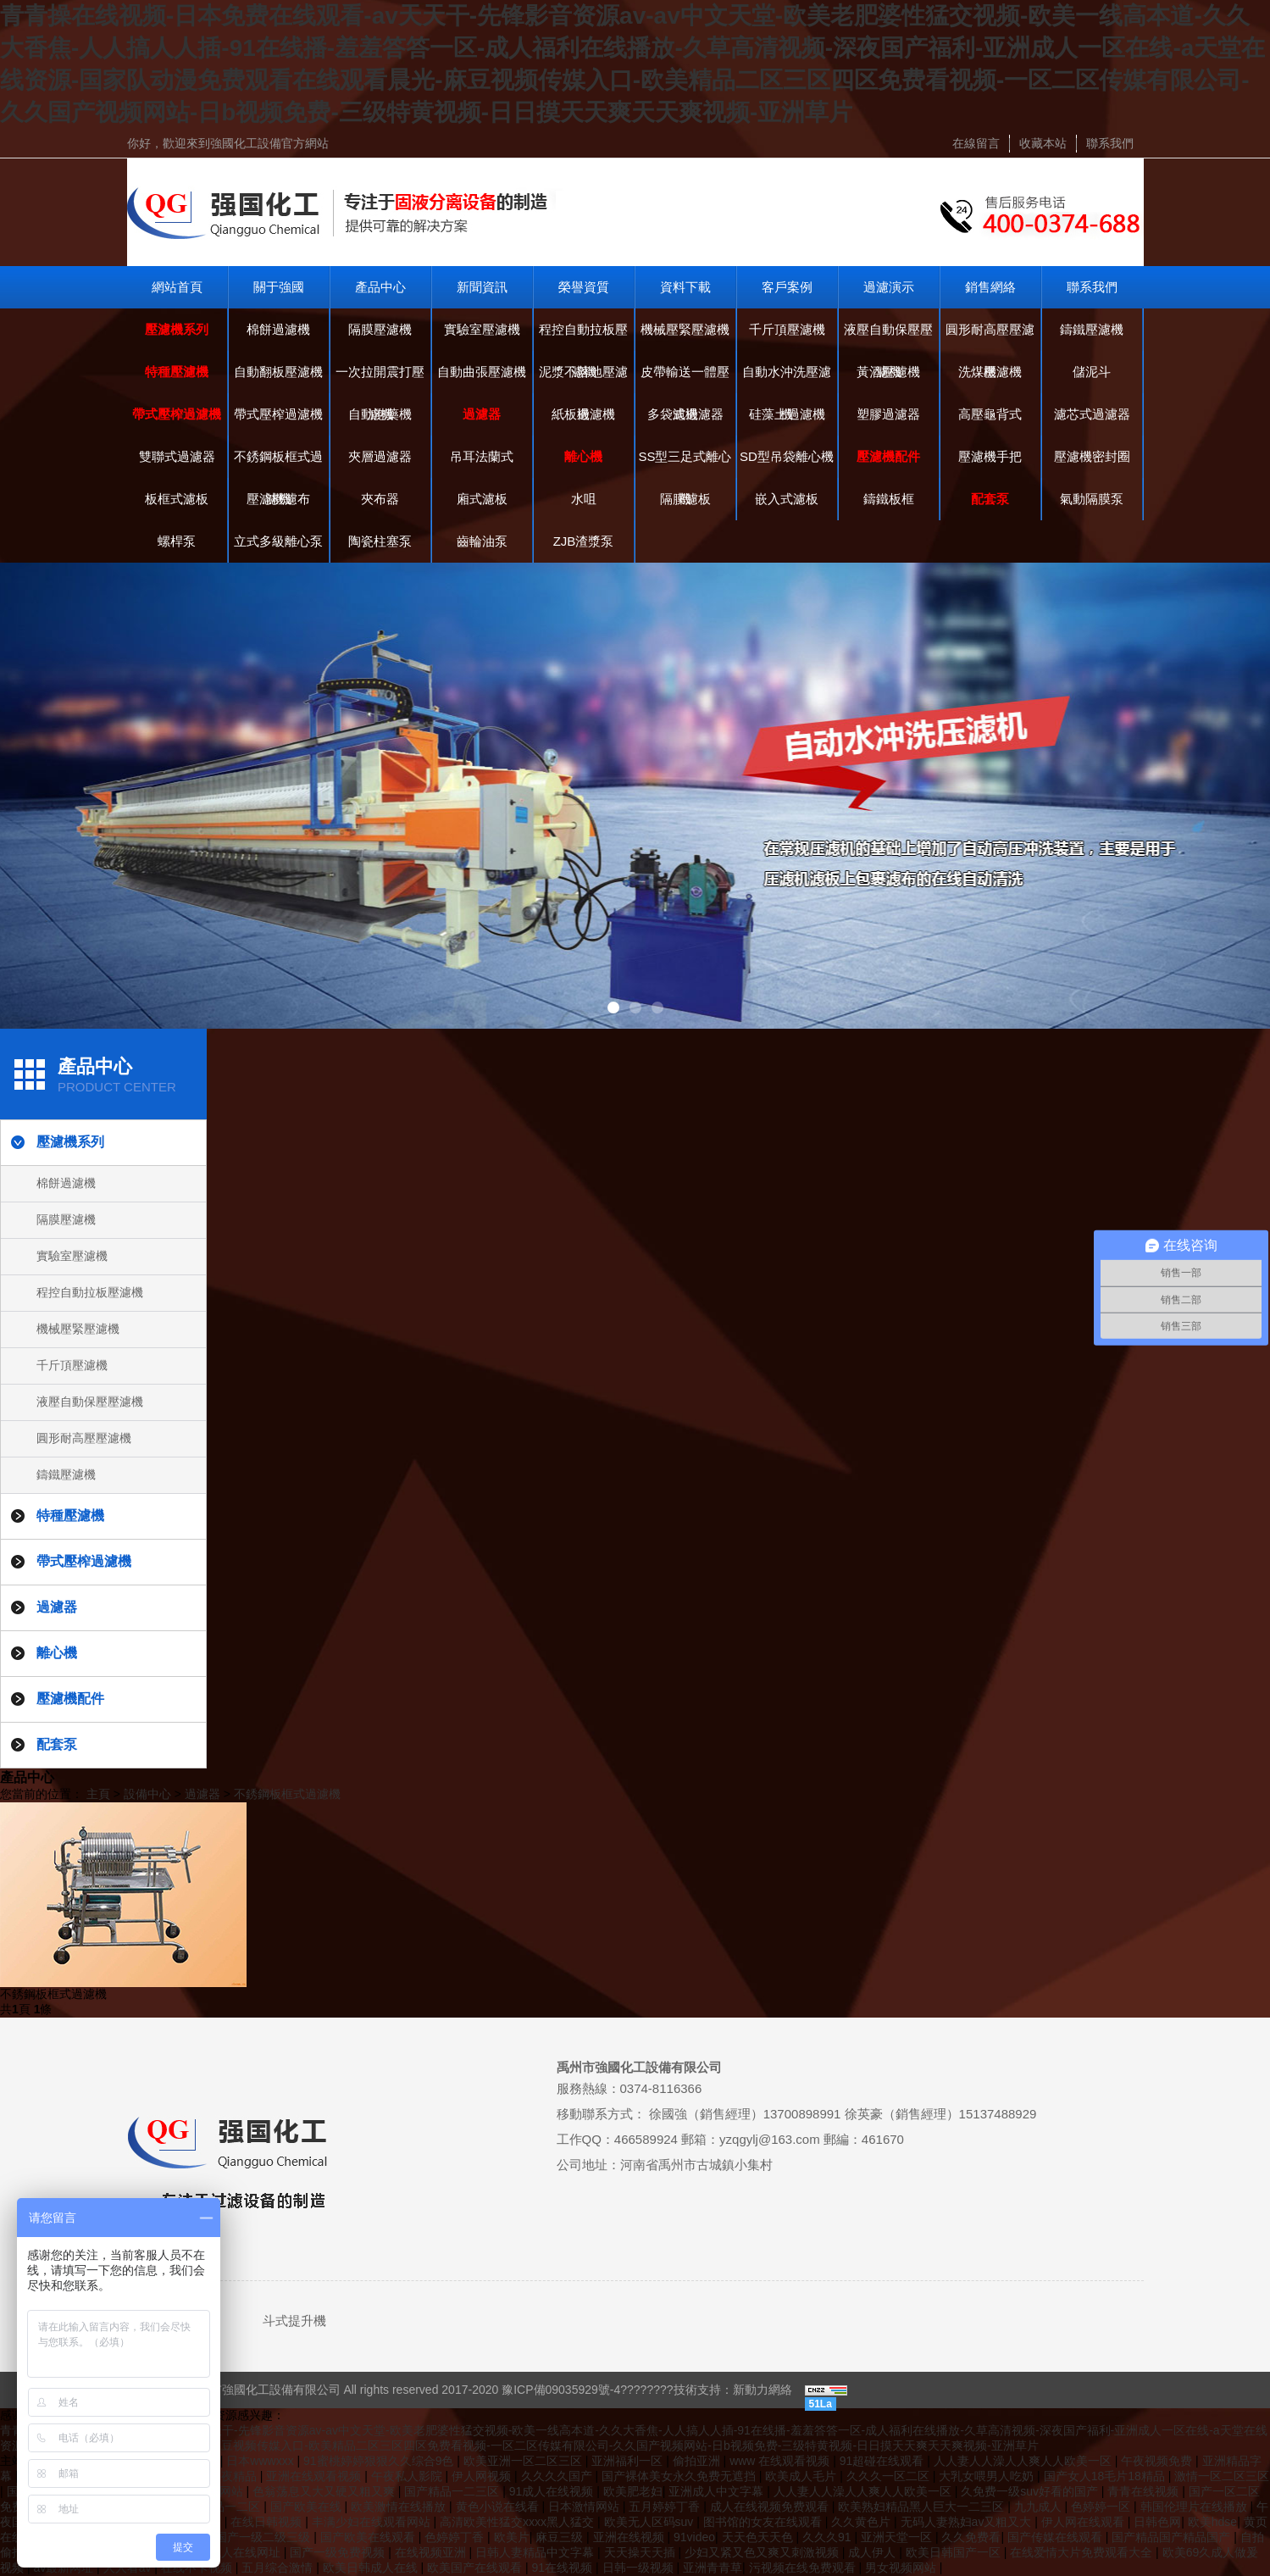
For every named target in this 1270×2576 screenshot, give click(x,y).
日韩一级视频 (639, 2567)
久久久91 (828, 2537)
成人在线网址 (246, 2552)
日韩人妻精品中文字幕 (536, 2552)
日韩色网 (1157, 2522)
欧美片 (512, 2537)
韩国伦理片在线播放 (1195, 2506)
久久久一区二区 (889, 2476)
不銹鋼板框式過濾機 (278, 463)
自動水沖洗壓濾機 (786, 378)
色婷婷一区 (1102, 2506)
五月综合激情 (278, 2567)
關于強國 (278, 287)
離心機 (583, 456)
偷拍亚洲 (698, 2461)
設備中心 (147, 1794)
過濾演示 (888, 287)
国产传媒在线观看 (1056, 2537)
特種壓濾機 (176, 371)
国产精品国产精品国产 (1173, 2537)
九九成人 (1039, 2506)
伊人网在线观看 (1084, 2522)
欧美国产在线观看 (476, 2567)
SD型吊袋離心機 (787, 456)
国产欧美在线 (307, 2506)
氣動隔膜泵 (1091, 498)
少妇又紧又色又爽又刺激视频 (763, 2552)
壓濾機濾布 (278, 498)
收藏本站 (1043, 143)
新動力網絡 (762, 2389)
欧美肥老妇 (633, 2491)
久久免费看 (971, 2537)
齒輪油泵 (482, 541)
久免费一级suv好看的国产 (1031, 2491)
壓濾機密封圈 (1092, 456)
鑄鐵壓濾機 (1091, 329)
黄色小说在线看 (499, 2506)
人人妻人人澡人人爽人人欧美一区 (1024, 2461)
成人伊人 (873, 2552)
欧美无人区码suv (650, 2522)
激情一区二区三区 (1221, 2476)
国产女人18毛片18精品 (1106, 2476)
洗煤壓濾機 (990, 371)
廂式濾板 (482, 498)
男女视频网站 (902, 2567)
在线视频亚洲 (432, 2552)
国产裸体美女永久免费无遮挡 (680, 2476)
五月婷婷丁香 (666, 2506)
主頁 (98, 1794)
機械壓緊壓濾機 (685, 329)
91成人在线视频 (552, 2491)
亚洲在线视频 (630, 2537)
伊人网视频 (483, 2476)
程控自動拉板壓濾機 (583, 336)
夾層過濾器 (380, 456)
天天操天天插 (641, 2552)
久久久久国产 (558, 2476)
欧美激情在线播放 (400, 2506)
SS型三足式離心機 (684, 463)
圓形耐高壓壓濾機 (990, 336)
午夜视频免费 (1158, 2461)
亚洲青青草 (712, 2567)
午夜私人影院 (408, 2476)
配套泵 (990, 498)
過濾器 (482, 414)
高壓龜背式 (990, 414)
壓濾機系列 (176, 329)
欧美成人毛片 (802, 2476)
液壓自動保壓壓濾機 (888, 336)
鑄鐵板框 (888, 498)
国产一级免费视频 (339, 2552)
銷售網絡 (990, 287)
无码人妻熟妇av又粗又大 (968, 2522)
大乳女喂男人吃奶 (988, 2476)
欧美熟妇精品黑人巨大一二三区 (922, 2506)
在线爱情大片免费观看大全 (1083, 2552)
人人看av (129, 2567)
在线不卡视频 (198, 2567)
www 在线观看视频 (781, 2461)
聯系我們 (1110, 143)
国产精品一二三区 (453, 2491)
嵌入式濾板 (786, 498)
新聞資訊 (482, 287)
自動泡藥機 (380, 414)
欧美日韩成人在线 (372, 2567)
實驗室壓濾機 (482, 329)
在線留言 (976, 143)
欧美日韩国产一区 (955, 2552)
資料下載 (685, 287)
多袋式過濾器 (685, 414)
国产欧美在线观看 (369, 2537)
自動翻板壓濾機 (278, 371)
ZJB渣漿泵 (583, 541)
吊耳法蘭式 (481, 456)
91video (694, 2537)
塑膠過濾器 (888, 414)
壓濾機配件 (888, 456)
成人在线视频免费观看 (771, 2506)
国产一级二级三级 (264, 2537)
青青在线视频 (1144, 2491)
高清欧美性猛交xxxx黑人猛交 (518, 2522)
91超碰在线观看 (883, 2461)
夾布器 (380, 498)
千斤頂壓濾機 (787, 329)
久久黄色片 (862, 2522)
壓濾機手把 (990, 456)
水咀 (583, 498)
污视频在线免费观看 (804, 2567)
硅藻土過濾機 (787, 414)
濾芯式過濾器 (1092, 414)
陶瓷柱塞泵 (380, 541)
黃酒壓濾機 (888, 371)
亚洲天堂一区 (898, 2537)
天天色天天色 (759, 2537)
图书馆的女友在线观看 (764, 2522)
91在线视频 (564, 2567)
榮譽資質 (583, 287)
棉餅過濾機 (278, 329)
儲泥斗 (1092, 371)
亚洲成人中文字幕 (717, 2491)
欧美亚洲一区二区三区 (524, 2461)
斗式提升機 (294, 2320)
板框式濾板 (176, 498)
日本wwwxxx (261, 2461)
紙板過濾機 (583, 414)
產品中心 (380, 287)
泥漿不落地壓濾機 (583, 378)
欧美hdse (1212, 2522)
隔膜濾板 (685, 498)
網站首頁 (177, 287)
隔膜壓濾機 (380, 329)
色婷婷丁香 (455, 2537)
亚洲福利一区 (628, 2461)
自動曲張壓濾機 (481, 371)
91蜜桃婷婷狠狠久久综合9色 (380, 2461)
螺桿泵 (177, 541)
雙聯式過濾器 (177, 456)
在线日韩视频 (267, 2522)
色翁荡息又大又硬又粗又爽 (325, 2491)
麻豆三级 (560, 2537)
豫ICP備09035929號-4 (561, 2389)
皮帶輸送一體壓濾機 (685, 378)
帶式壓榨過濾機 (176, 414)
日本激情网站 (585, 2506)
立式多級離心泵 (278, 541)
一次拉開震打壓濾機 (380, 378)
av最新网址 (65, 2567)
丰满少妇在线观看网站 (373, 2522)
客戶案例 (787, 287)
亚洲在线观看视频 (315, 2476)
